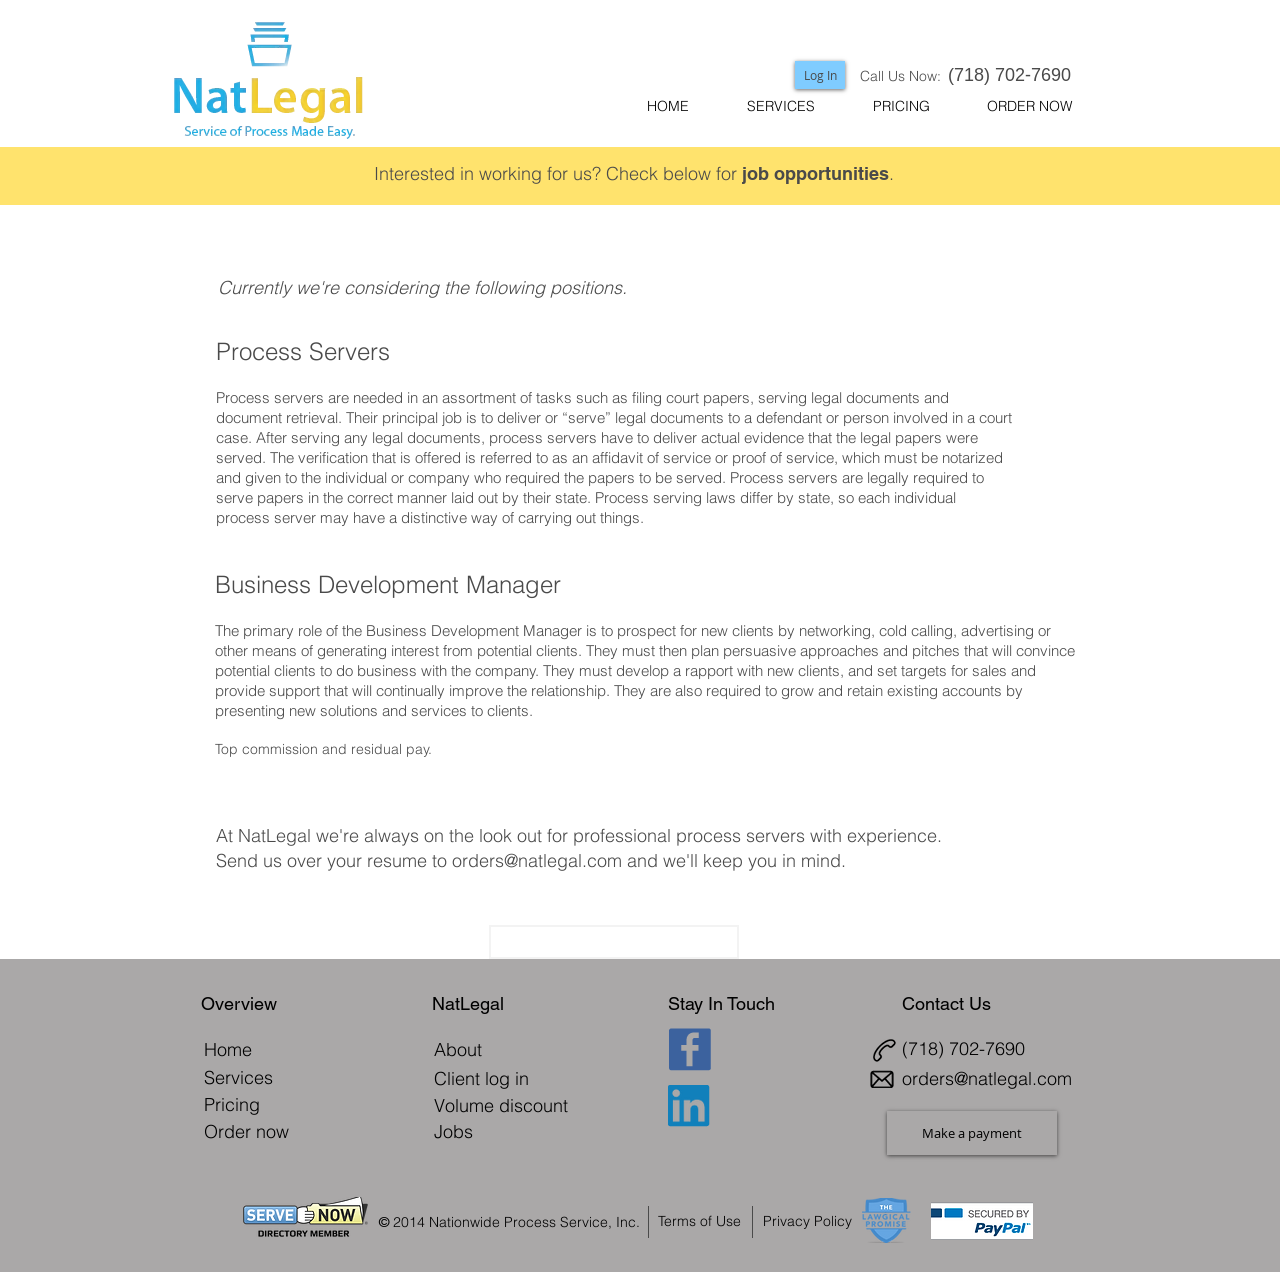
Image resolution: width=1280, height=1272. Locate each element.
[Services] (239, 1077)
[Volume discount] (501, 1105)
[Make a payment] (972, 1133)
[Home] (228, 1049)
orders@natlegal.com (537, 860)
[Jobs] (454, 1131)
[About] (458, 1049)
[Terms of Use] (704, 1221)
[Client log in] (496, 1078)
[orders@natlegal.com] (992, 1078)
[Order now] (259, 1131)
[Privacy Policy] (819, 1221)
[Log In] (820, 75)
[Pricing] (232, 1104)
